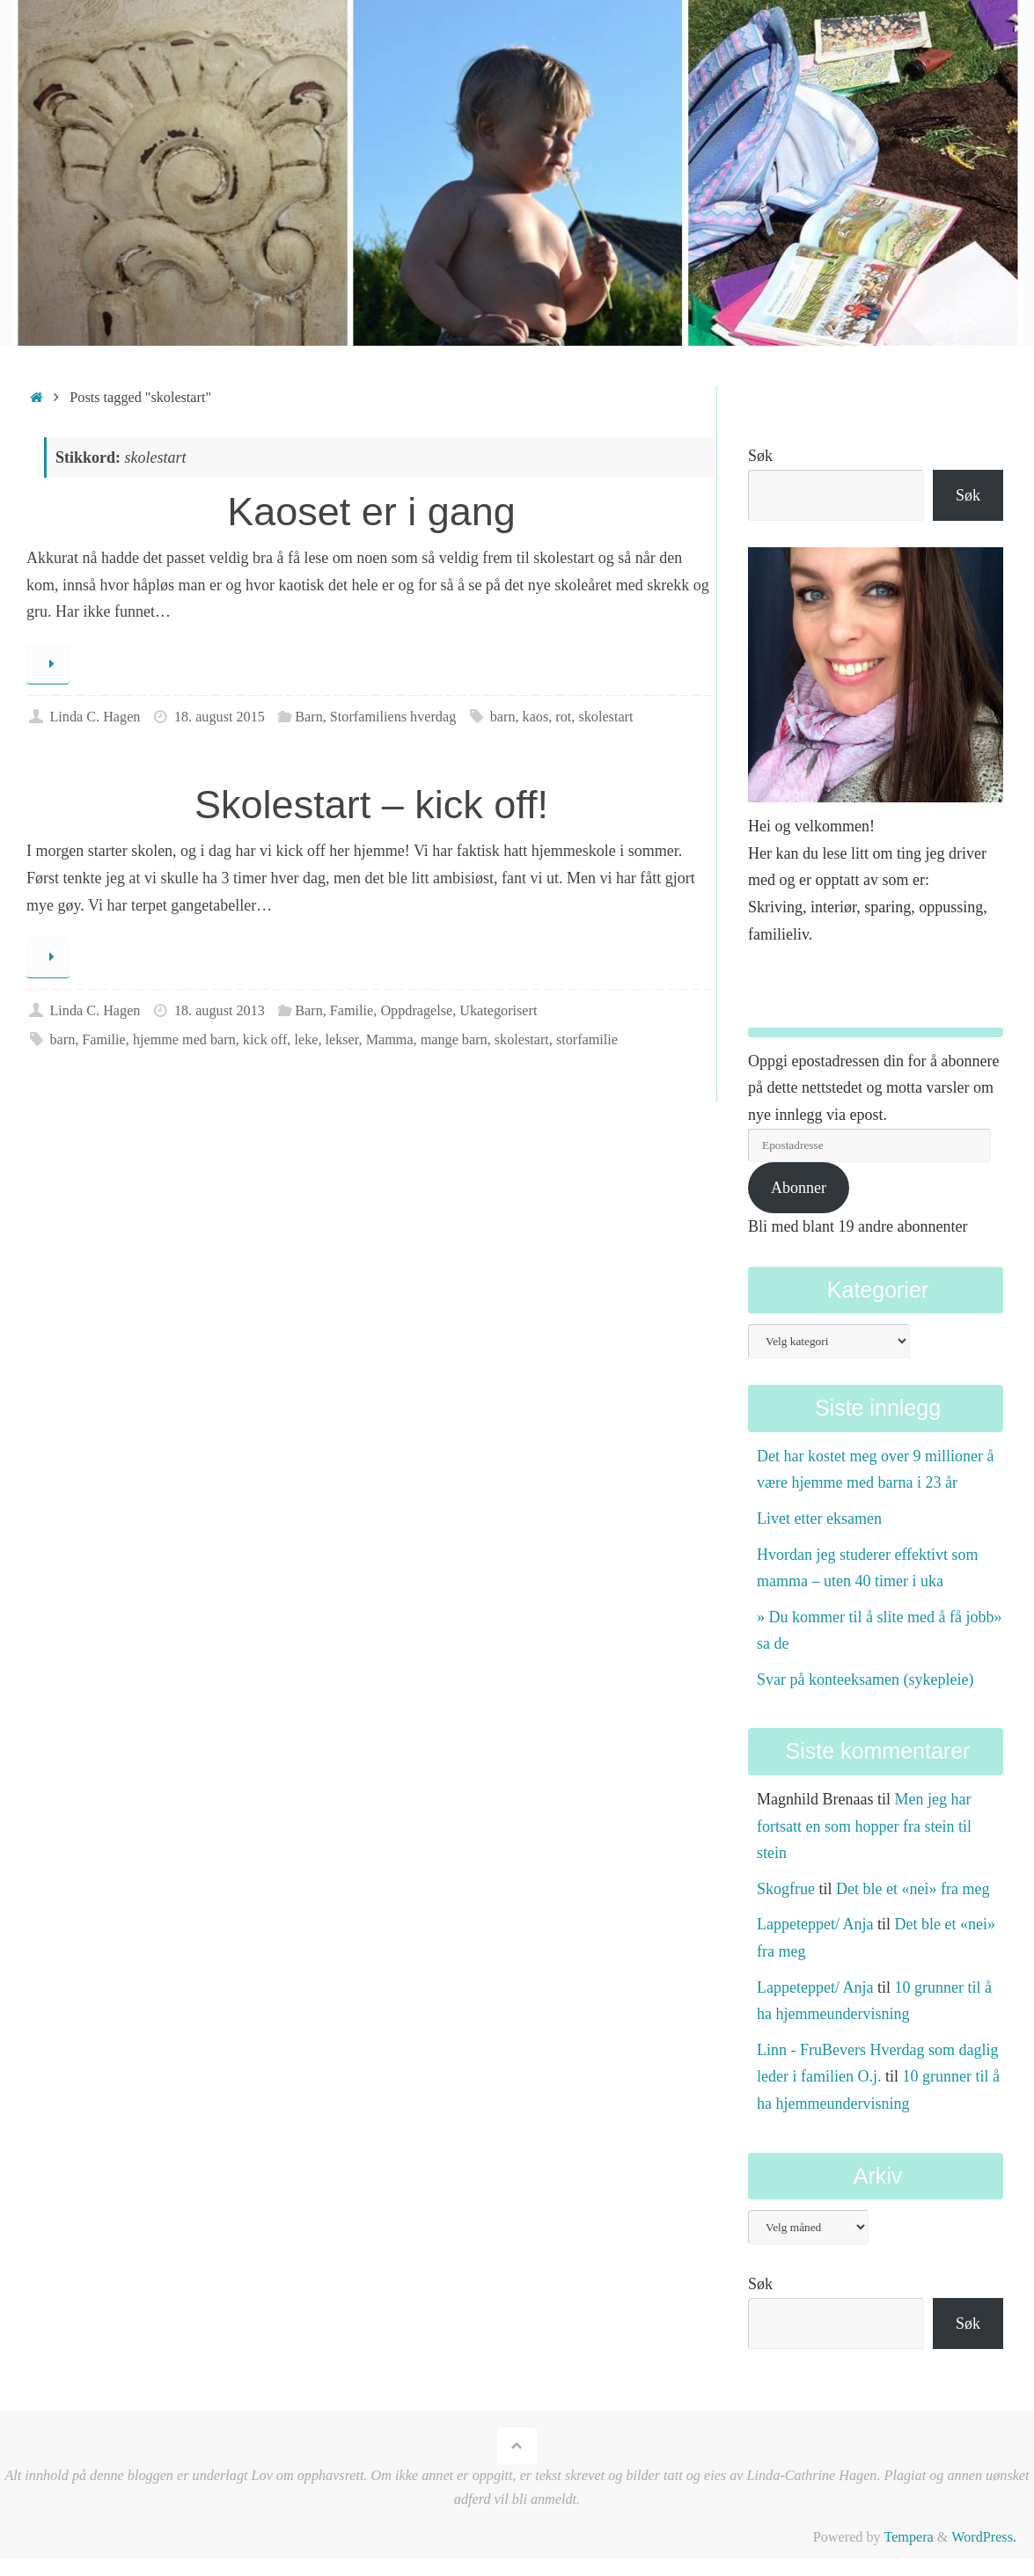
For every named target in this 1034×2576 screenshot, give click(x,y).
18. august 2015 (219, 717)
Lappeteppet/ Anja (815, 1924)
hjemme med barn (184, 1040)
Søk (760, 456)
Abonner (798, 1188)
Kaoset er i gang (371, 511)
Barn (308, 717)
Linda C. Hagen (94, 717)
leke (306, 1040)
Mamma (390, 1040)
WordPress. (983, 2537)
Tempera (908, 2537)
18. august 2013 (219, 1011)
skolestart (605, 717)
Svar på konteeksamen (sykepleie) (865, 1679)
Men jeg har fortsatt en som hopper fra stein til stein (864, 1826)
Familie (351, 1011)
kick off (265, 1040)
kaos (536, 717)
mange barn (454, 1040)
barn (503, 717)
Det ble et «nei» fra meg (912, 1889)
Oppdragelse (416, 1011)
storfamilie (587, 1040)
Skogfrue (786, 1889)
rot (563, 717)
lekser (342, 1040)
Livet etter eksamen (819, 1518)
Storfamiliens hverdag (393, 717)
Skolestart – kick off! (371, 804)
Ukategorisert (498, 1011)
